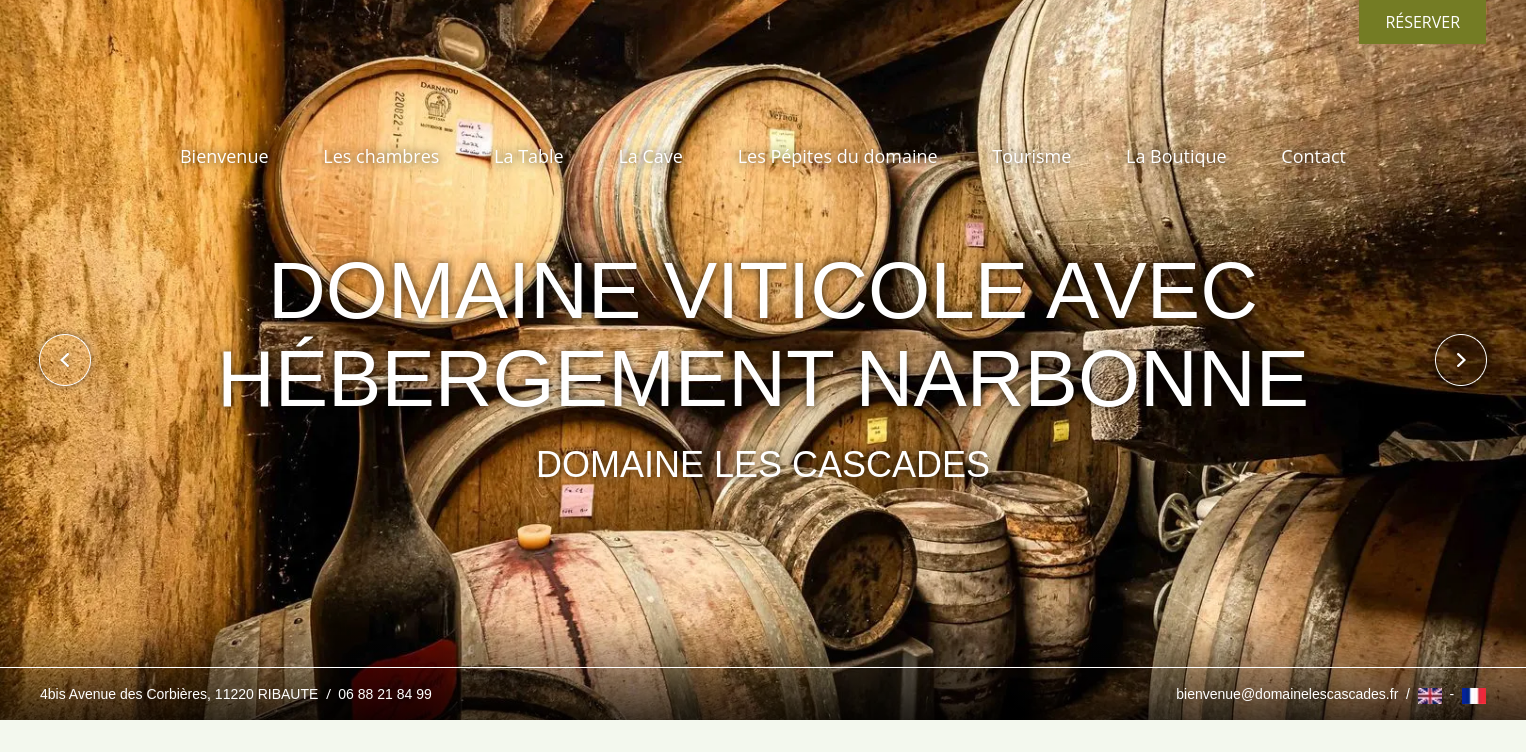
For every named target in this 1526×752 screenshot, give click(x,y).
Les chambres (381, 156)
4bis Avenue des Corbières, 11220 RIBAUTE (181, 694)
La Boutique (1176, 156)
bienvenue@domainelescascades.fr (1287, 694)
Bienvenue (224, 156)
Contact (1313, 156)
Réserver (1422, 22)
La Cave (650, 156)
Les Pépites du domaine (838, 156)
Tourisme (1031, 156)
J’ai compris (960, 649)
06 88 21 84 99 (384, 694)
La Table (529, 156)
